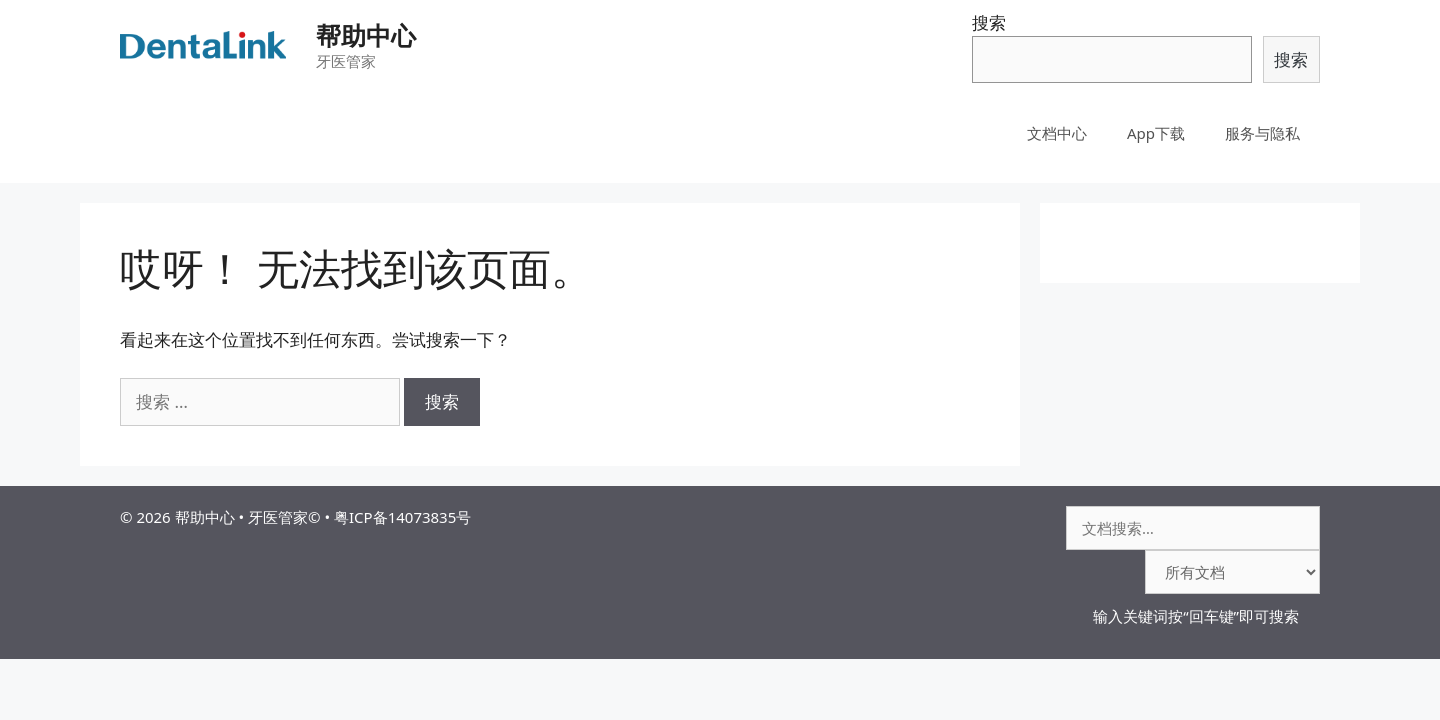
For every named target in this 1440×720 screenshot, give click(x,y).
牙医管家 (278, 517)
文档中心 (1057, 133)
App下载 (1156, 133)
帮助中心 (366, 35)
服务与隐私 (1262, 133)
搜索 (989, 22)
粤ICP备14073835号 (402, 517)
